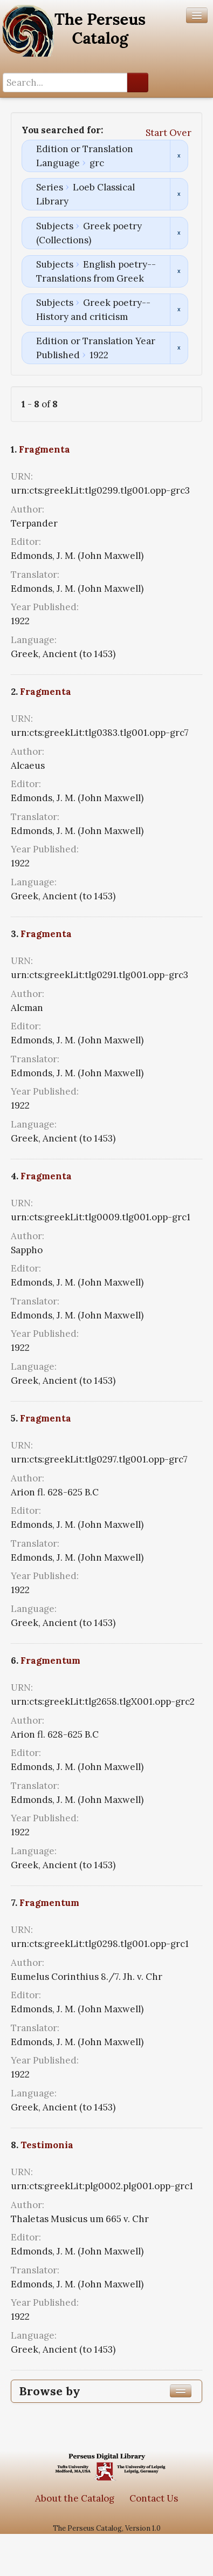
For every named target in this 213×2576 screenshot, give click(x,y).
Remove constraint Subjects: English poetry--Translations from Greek (179, 271)
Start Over (168, 133)
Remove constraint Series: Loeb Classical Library (179, 194)
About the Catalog (74, 2498)
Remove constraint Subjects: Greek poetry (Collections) (179, 233)
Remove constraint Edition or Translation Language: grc (179, 156)
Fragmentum (50, 1660)
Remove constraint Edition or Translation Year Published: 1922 (179, 348)
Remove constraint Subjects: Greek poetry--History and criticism (179, 309)
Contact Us (153, 2498)
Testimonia (46, 2145)
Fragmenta (44, 449)
